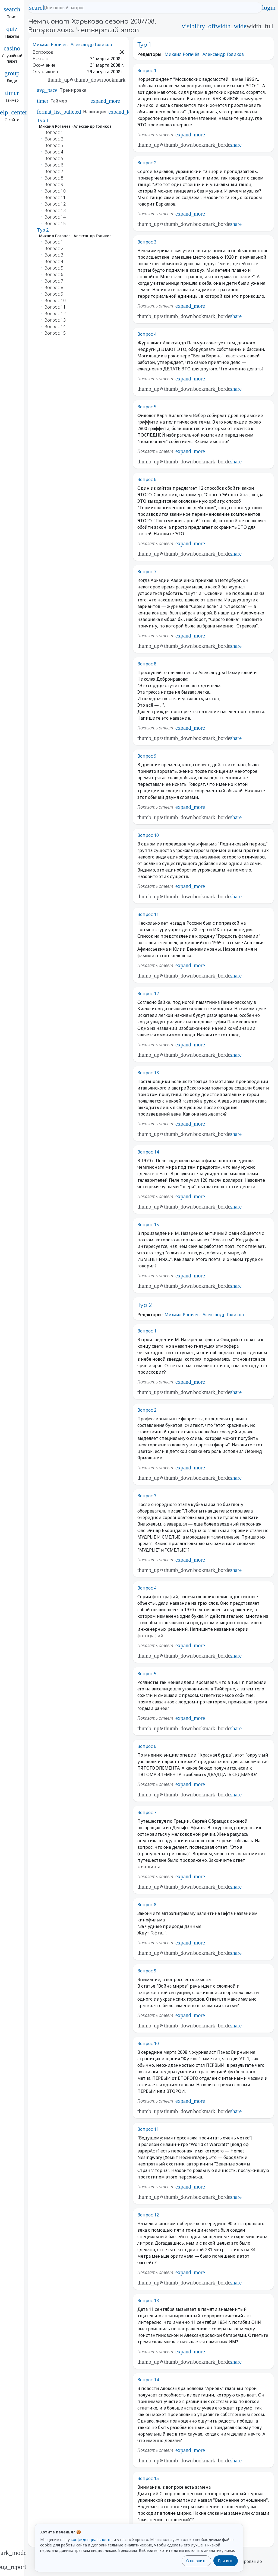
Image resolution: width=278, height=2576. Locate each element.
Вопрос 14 (148, 1152)
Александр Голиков (91, 44)
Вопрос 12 (148, 994)
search (37, 7)
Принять (225, 2560)
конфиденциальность (91, 2539)
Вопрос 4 (146, 334)
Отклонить (196, 2560)
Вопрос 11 (148, 914)
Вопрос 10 (148, 835)
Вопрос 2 (146, 163)
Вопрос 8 (146, 664)
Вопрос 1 (146, 70)
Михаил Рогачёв (50, 44)
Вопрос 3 (146, 242)
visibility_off (199, 26)
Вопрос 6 (146, 479)
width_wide (231, 26)
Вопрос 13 (148, 1073)
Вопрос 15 (148, 1225)
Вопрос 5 (146, 407)
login (269, 7)
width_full (260, 26)
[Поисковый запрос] (149, 7)
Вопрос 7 (146, 572)
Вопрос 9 (146, 756)
